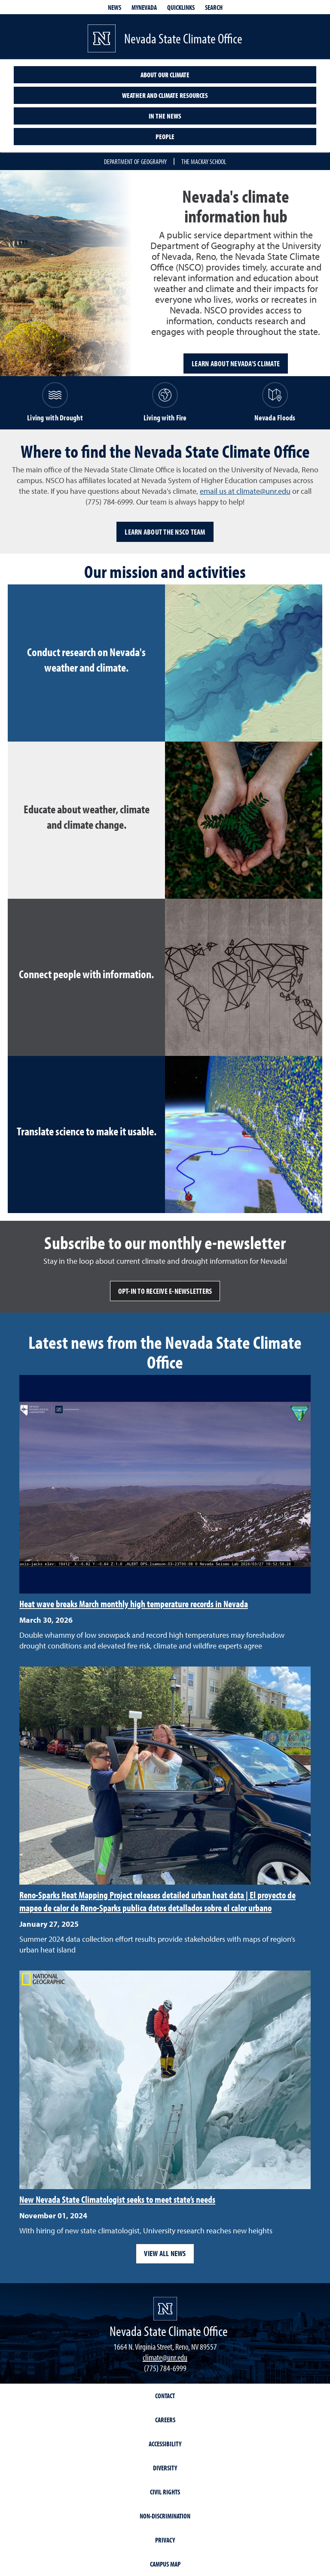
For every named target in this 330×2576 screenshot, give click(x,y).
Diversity (165, 2467)
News (114, 7)
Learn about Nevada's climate (236, 363)
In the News (165, 116)
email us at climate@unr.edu (245, 491)
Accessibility (165, 2443)
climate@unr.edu (165, 2357)
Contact (165, 2395)
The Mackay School (203, 161)
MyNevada (144, 7)
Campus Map (165, 2564)
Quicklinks (181, 7)
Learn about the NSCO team (165, 532)
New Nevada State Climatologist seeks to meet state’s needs (117, 2199)
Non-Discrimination (165, 2516)
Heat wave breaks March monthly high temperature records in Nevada (133, 1604)
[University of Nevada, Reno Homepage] (165, 2309)
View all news (165, 2253)
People (165, 136)
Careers (165, 2419)
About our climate (165, 74)
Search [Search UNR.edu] (214, 7)
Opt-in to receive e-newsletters (165, 1291)
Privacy (165, 2540)
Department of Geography (135, 161)
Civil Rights (165, 2492)
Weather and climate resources (165, 95)
